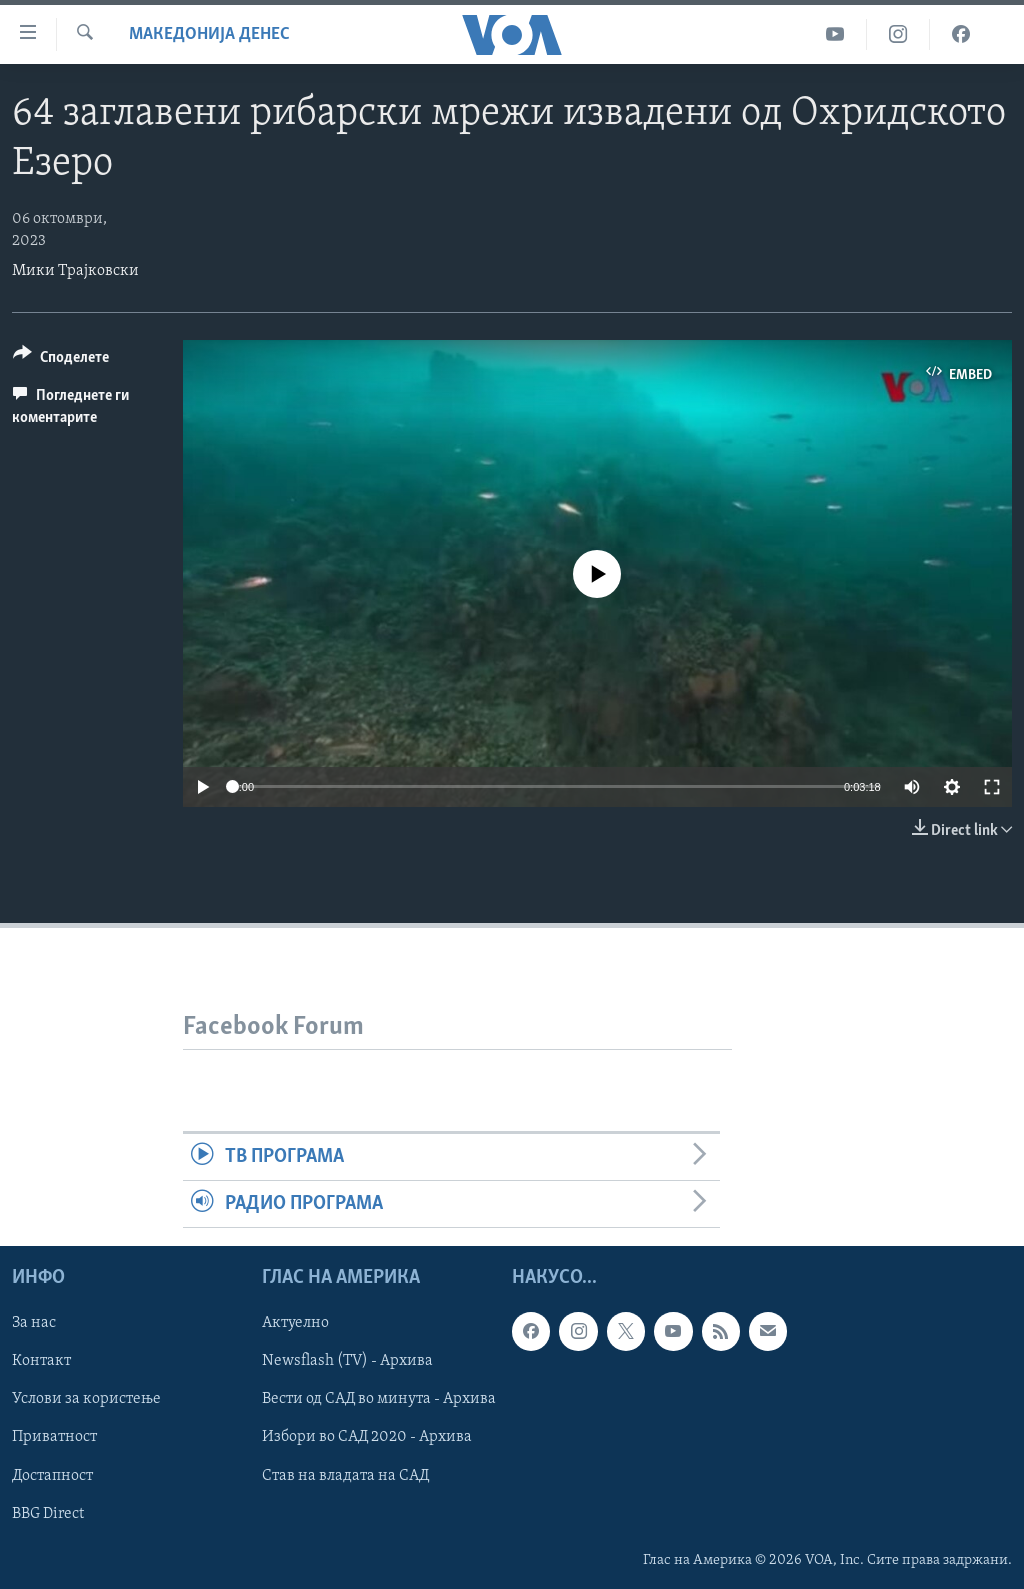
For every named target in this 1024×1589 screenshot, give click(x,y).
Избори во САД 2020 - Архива (367, 1438)
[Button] (61, 360)
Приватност (54, 1438)
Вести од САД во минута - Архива (379, 1400)
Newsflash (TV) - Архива (347, 1362)
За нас (34, 1324)
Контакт (41, 1362)
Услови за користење (86, 1400)
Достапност (52, 1476)
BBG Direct (48, 1514)
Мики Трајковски (75, 271)
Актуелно (295, 1324)
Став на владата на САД (345, 1476)
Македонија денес (209, 34)
